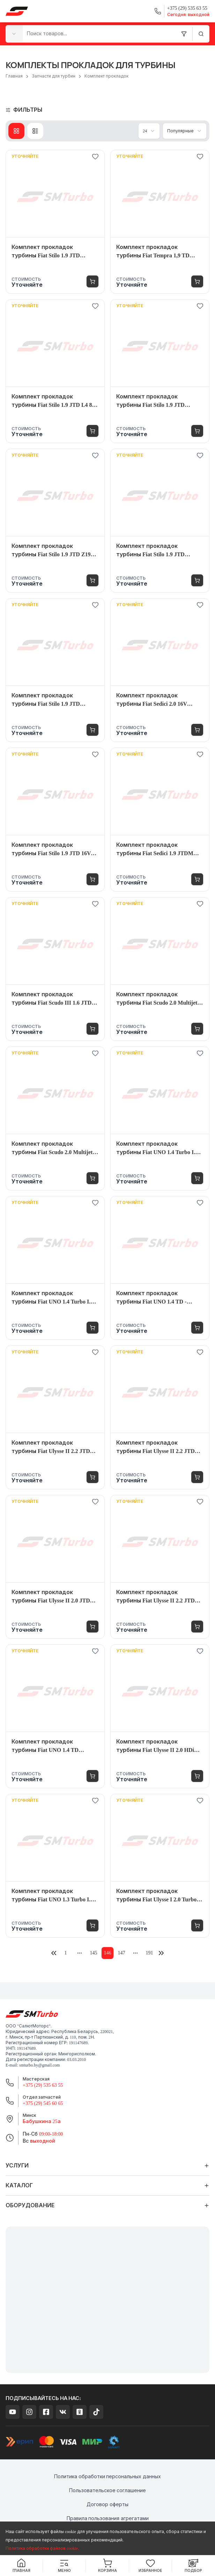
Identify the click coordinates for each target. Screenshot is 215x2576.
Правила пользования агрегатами (108, 2518)
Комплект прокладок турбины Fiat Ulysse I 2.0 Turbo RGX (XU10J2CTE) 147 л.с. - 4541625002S (156, 1896)
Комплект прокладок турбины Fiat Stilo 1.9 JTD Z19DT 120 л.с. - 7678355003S (55, 551)
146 (107, 1952)
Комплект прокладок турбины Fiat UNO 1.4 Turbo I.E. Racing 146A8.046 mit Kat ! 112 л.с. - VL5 (159, 1149)
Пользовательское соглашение (107, 2490)
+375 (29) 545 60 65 (43, 2103)
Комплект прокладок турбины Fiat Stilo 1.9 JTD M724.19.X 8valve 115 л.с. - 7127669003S (150, 401)
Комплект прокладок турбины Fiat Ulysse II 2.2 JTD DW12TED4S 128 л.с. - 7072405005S (51, 1447)
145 (93, 1952)
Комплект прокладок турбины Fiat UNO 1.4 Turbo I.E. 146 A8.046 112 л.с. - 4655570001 (54, 1298)
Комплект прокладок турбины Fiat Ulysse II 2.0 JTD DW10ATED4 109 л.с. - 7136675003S (51, 1597)
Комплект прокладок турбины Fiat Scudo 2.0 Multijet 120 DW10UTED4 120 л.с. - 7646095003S (52, 1149)
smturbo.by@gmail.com (39, 2065)
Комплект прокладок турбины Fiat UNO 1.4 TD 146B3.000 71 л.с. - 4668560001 (49, 1746)
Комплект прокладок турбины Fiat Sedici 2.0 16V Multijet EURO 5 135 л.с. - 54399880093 (151, 700)
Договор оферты (107, 2504)
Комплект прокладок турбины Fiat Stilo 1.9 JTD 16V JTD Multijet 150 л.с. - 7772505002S (51, 850)
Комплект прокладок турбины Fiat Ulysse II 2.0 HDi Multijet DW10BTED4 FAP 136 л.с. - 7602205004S (159, 1746)
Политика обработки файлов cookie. (42, 2548)
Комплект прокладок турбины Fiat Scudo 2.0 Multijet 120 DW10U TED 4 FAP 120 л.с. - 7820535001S (157, 999)
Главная (14, 76)
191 (149, 1952)
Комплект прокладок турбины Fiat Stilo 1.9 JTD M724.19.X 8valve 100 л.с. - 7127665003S (46, 700)
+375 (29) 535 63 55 (43, 2085)
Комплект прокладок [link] (106, 76)
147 (121, 1952)
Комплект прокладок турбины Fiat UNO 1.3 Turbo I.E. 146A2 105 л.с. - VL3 (54, 1896)
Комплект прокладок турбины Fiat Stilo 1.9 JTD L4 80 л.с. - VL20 (53, 401)
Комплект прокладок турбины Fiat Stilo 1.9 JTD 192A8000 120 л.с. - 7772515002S (52, 252)
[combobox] (14, 33)
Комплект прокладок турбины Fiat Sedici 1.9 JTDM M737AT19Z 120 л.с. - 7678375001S (159, 850)
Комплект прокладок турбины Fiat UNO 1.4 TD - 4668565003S (151, 1298)
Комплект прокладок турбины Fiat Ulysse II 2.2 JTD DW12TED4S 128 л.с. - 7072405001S (155, 1447)
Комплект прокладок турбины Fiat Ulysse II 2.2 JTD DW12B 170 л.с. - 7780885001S (155, 1597)
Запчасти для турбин (53, 76)
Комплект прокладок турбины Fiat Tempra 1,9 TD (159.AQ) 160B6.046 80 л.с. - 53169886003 (153, 252)
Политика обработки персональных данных (107, 2476)
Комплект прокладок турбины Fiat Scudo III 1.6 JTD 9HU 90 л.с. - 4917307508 (51, 999)
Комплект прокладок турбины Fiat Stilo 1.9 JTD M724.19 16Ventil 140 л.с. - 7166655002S (150, 551)
